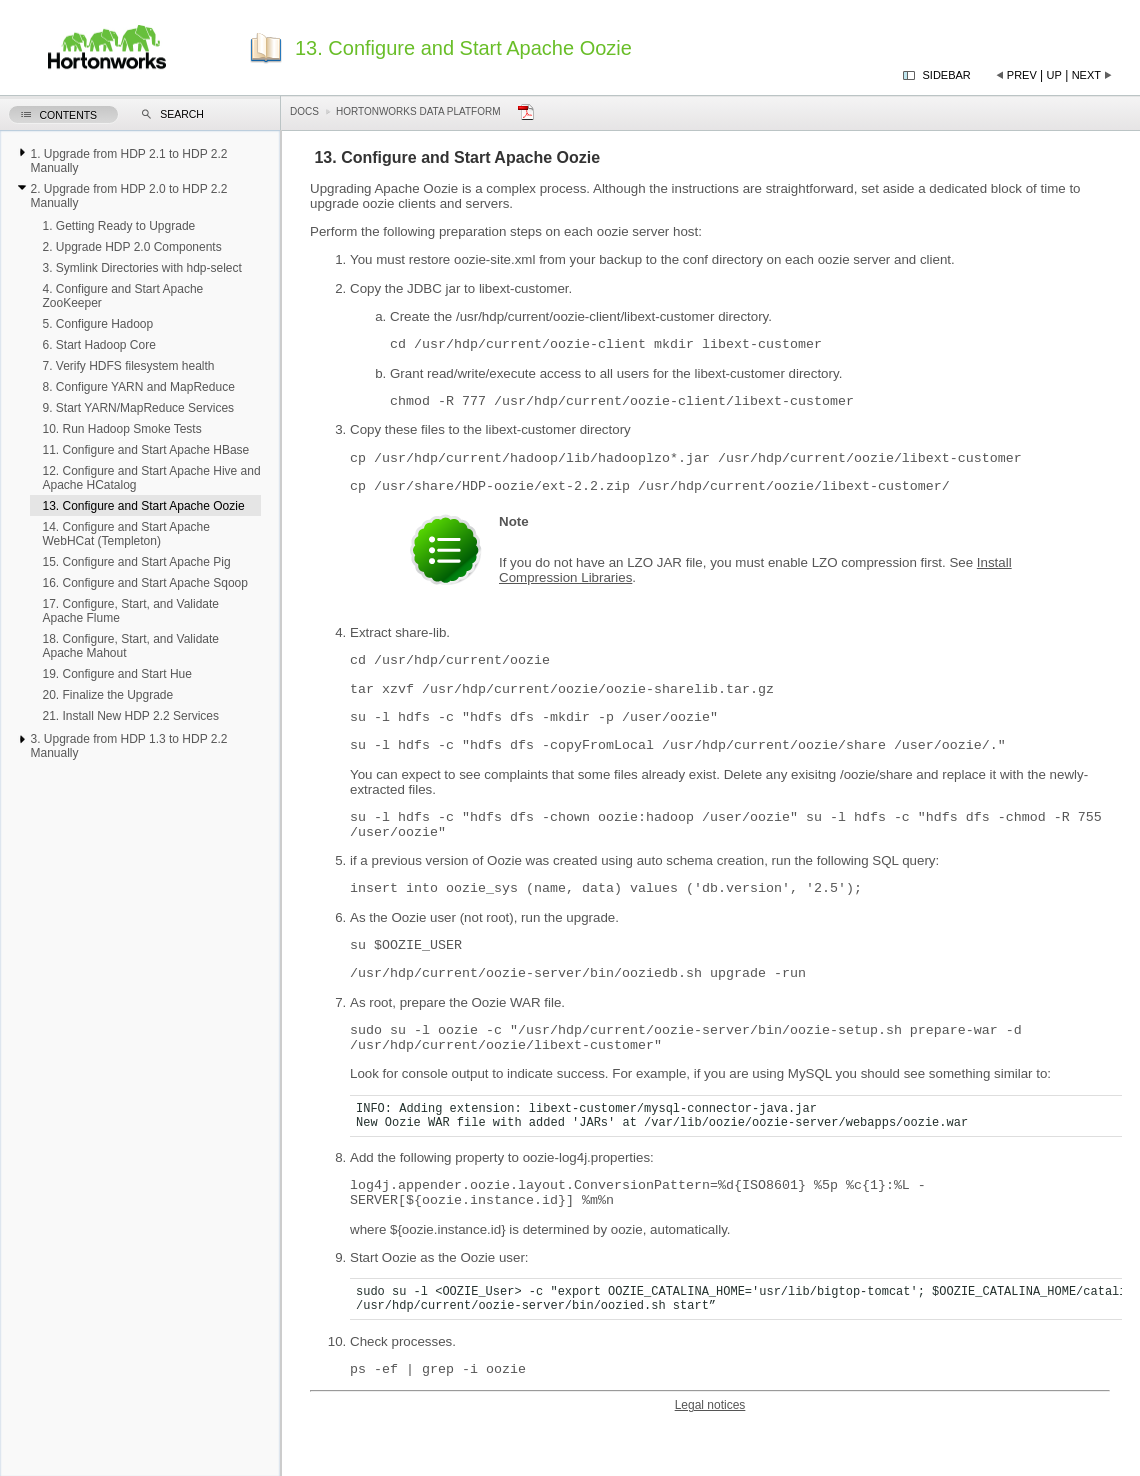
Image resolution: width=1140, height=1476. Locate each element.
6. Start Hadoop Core (98, 345)
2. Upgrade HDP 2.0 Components (131, 247)
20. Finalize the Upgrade (107, 695)
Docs (304, 111)
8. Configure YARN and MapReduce (138, 387)
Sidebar (947, 75)
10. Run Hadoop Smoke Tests (121, 429)
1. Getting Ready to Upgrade (118, 226)
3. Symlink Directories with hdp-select (141, 268)
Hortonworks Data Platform (418, 111)
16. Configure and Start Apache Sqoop (144, 583)
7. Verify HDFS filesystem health (128, 366)
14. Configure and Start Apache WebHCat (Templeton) (125, 534)
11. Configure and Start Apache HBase (145, 450)
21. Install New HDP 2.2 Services (130, 716)
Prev (1022, 75)
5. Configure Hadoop (97, 324)
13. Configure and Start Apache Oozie (143, 506)
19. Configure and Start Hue (116, 674)
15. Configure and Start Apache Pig (136, 562)
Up (1054, 75)
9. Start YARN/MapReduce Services (138, 408)
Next (1086, 75)
